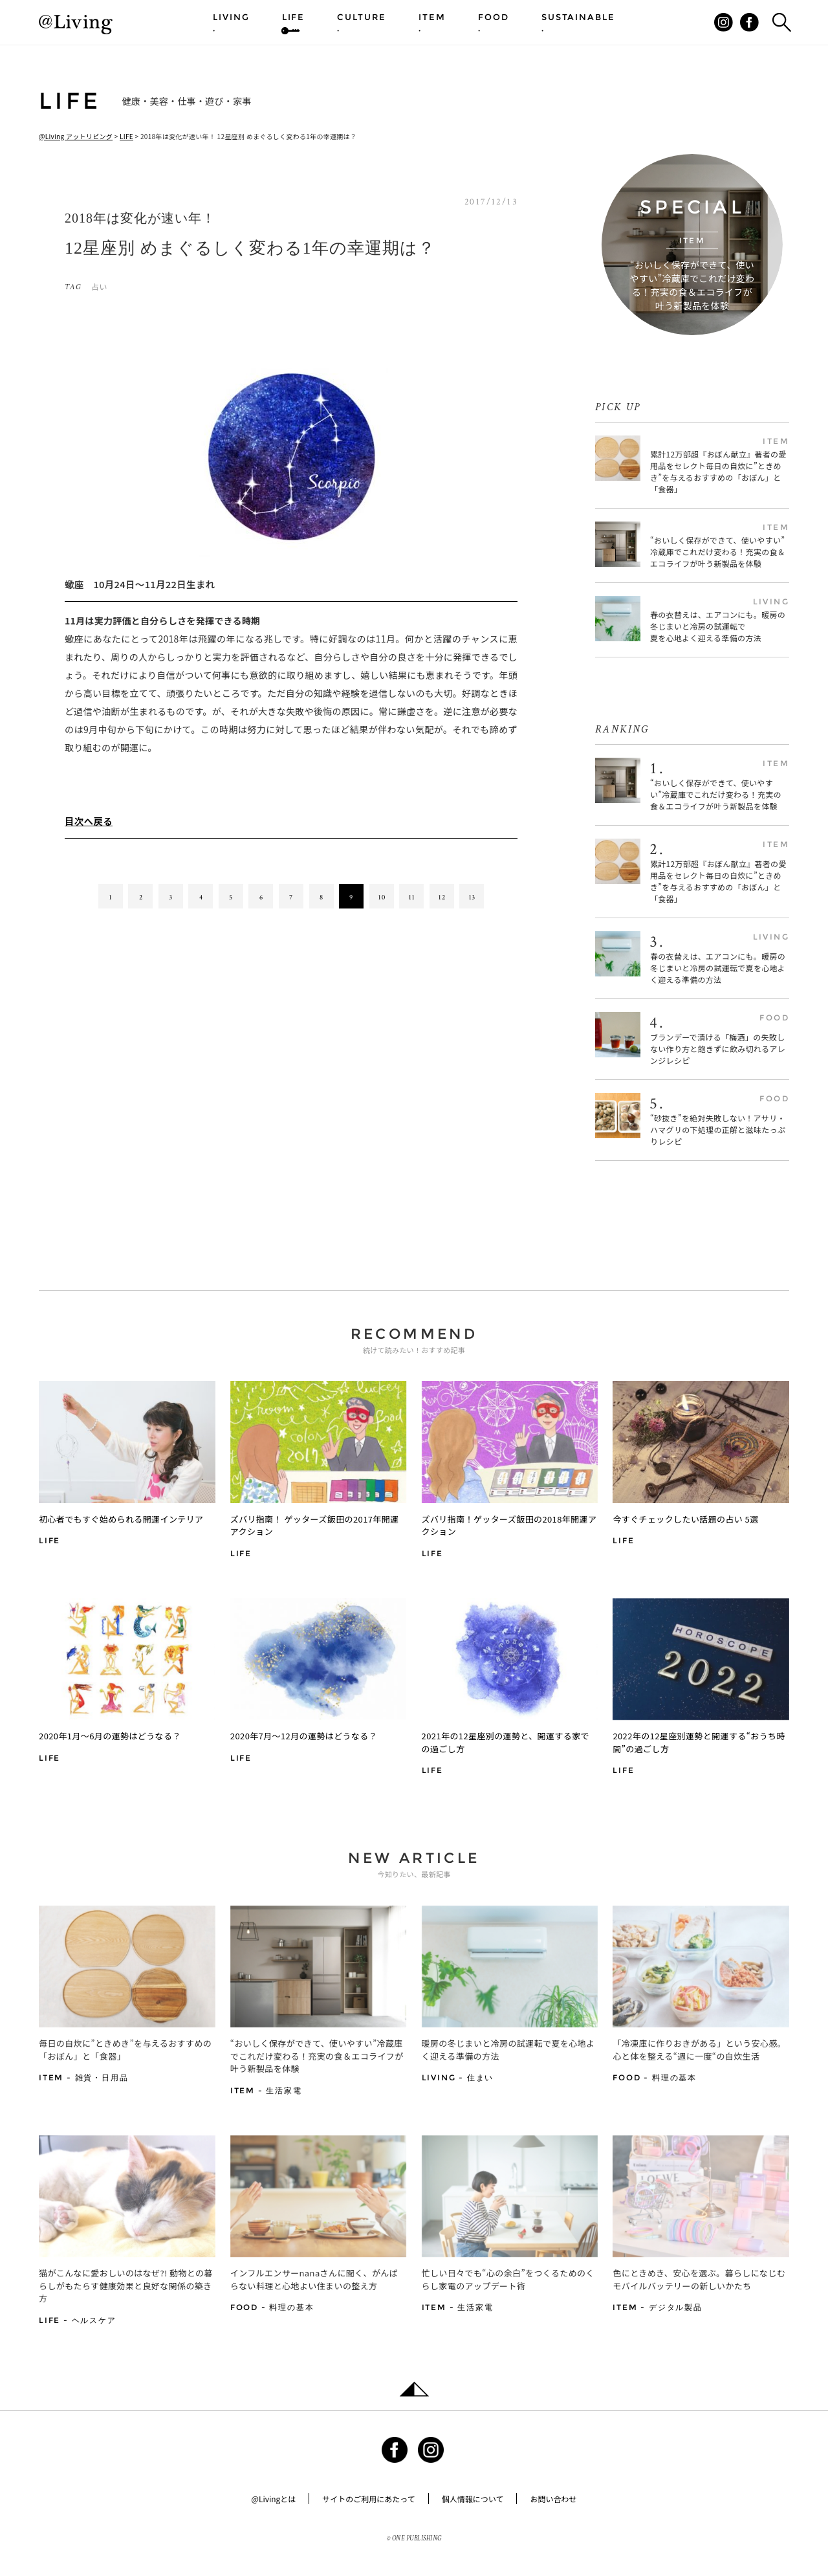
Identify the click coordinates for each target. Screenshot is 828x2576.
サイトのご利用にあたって (368, 2498)
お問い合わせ (553, 2498)
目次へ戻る (89, 821)
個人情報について (473, 2498)
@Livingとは (274, 2498)
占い (99, 286)
